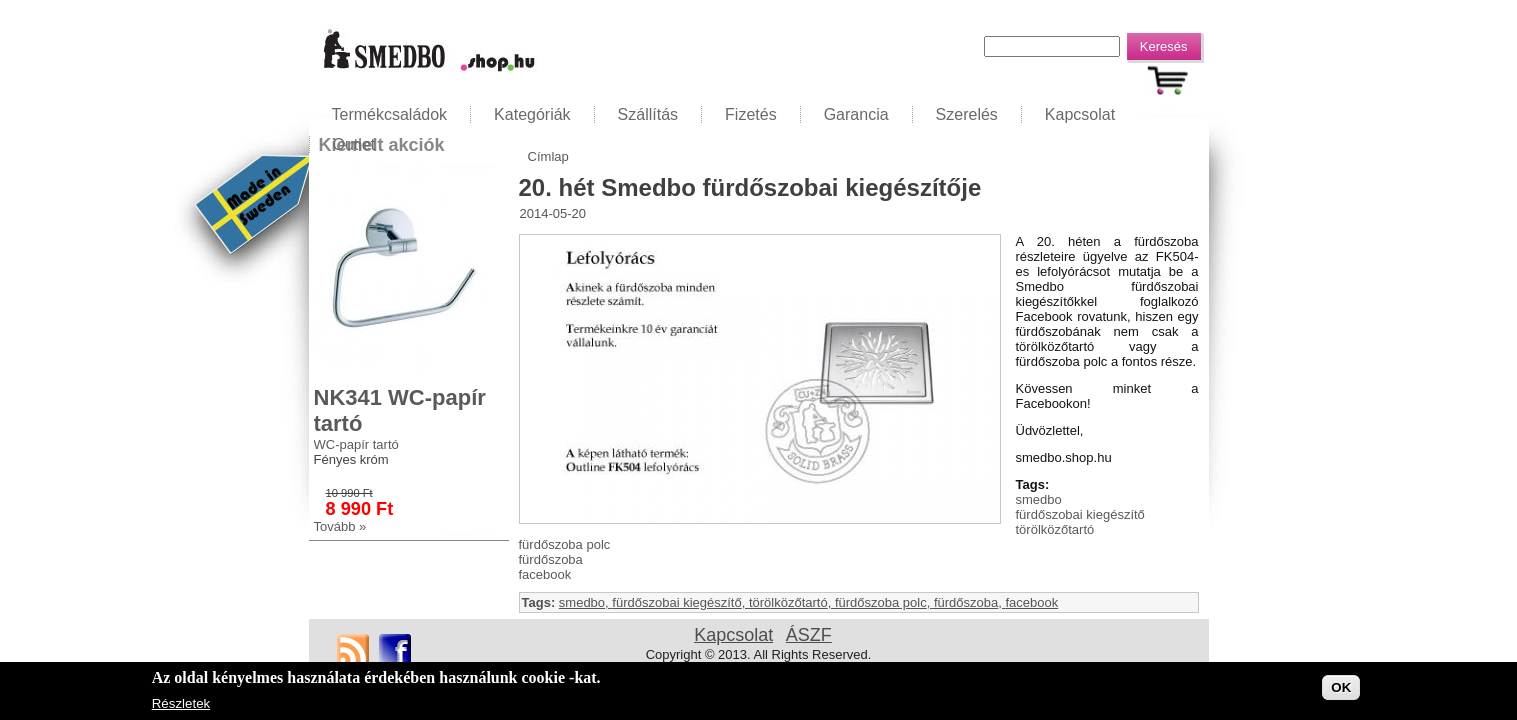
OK (1341, 688)
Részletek (181, 704)
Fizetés (751, 114)
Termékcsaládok (390, 114)
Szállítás (648, 114)
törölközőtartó (1055, 529)
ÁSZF (809, 635)
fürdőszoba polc (565, 544)
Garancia (856, 114)
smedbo (1039, 499)
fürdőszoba (551, 559)
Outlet (354, 144)
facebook (545, 574)
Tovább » (340, 526)
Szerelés (967, 114)
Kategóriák (532, 114)
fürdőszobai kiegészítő (1080, 514)
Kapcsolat (1080, 114)
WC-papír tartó (356, 444)
